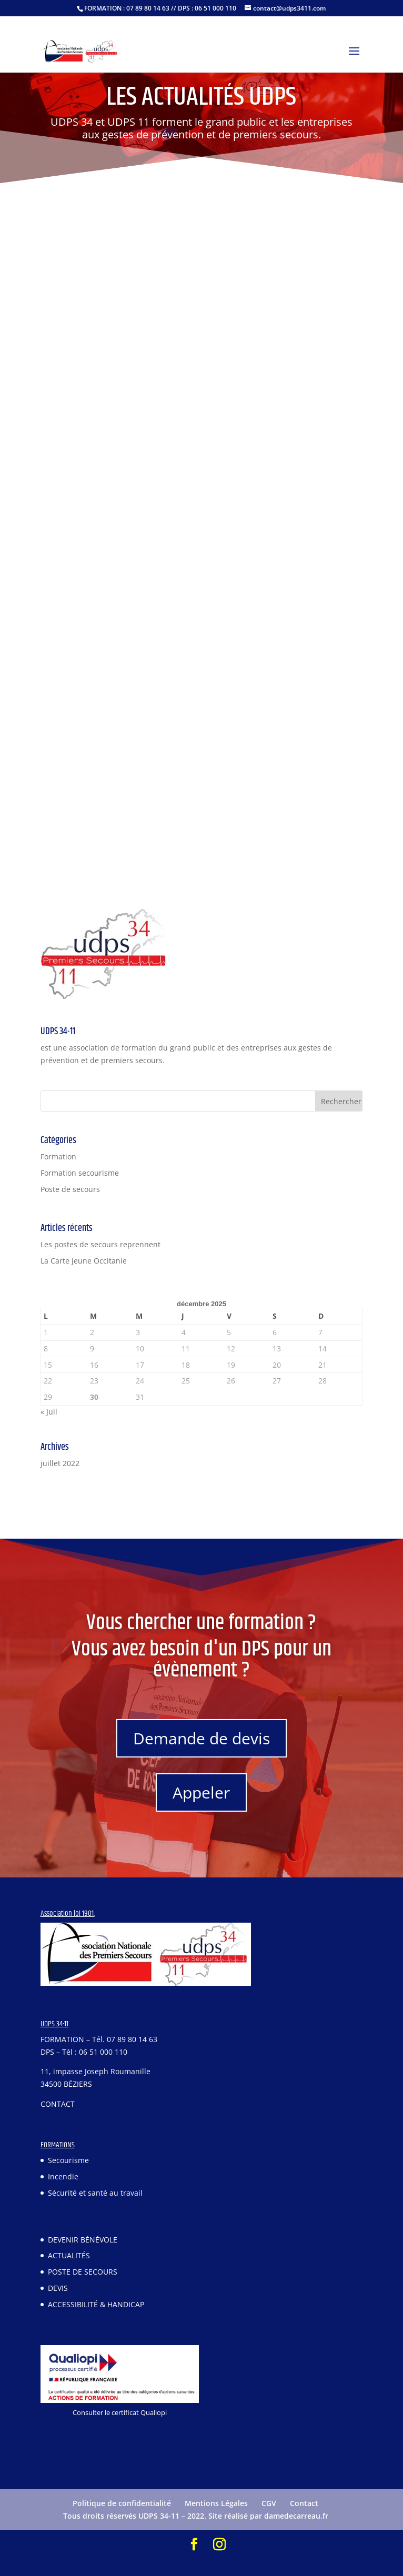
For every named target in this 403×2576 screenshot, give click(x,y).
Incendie (63, 2176)
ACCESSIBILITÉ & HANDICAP (96, 2304)
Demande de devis (201, 1738)
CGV (268, 2503)
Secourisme (68, 2160)
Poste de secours (70, 1189)
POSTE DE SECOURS (82, 2272)
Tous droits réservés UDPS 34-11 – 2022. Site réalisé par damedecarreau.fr (195, 2516)
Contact (304, 2503)
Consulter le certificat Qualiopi (120, 2412)
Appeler (201, 1792)
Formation (58, 1156)
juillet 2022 (60, 1463)
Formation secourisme (80, 1173)
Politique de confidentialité (122, 2503)
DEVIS (58, 2288)
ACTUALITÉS (69, 2255)
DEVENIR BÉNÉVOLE (82, 2240)
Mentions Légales (216, 2503)
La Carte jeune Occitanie (84, 1261)
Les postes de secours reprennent (100, 1244)
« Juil (49, 1412)
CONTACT (58, 2104)
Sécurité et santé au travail (95, 2193)
